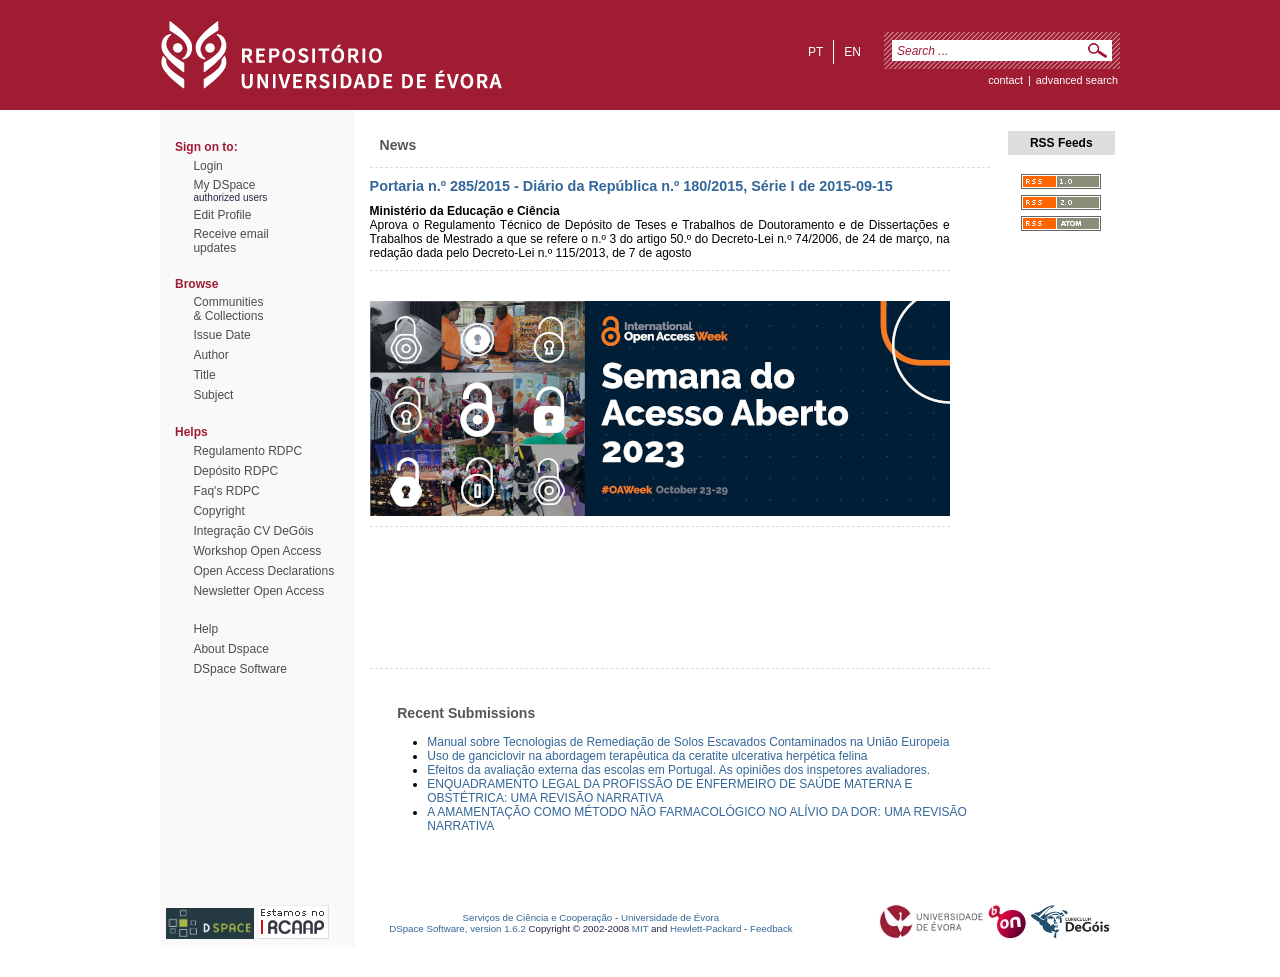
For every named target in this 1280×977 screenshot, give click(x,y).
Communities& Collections (228, 309)
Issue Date (221, 335)
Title (204, 375)
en (852, 52)
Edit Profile (222, 215)
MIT (640, 928)
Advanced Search (1077, 80)
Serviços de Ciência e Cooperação (538, 917)
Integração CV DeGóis (253, 531)
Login (207, 166)
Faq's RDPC (226, 491)
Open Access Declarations (263, 571)
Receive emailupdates (230, 241)
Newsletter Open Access (258, 591)
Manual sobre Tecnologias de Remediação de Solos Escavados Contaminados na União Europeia (688, 742)
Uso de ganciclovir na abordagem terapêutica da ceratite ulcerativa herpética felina (647, 756)
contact (1005, 80)
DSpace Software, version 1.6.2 (457, 928)
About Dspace (230, 649)
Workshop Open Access (257, 551)
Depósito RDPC (235, 471)
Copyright (218, 511)
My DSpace (224, 185)
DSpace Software (239, 669)
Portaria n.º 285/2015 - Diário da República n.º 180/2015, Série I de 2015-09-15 (631, 186)
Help (205, 629)
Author (210, 355)
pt (815, 52)
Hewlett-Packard (705, 928)
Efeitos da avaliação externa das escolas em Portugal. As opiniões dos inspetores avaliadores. (678, 770)
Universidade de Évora (670, 917)
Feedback (771, 928)
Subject (213, 395)
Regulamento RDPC (247, 451)
